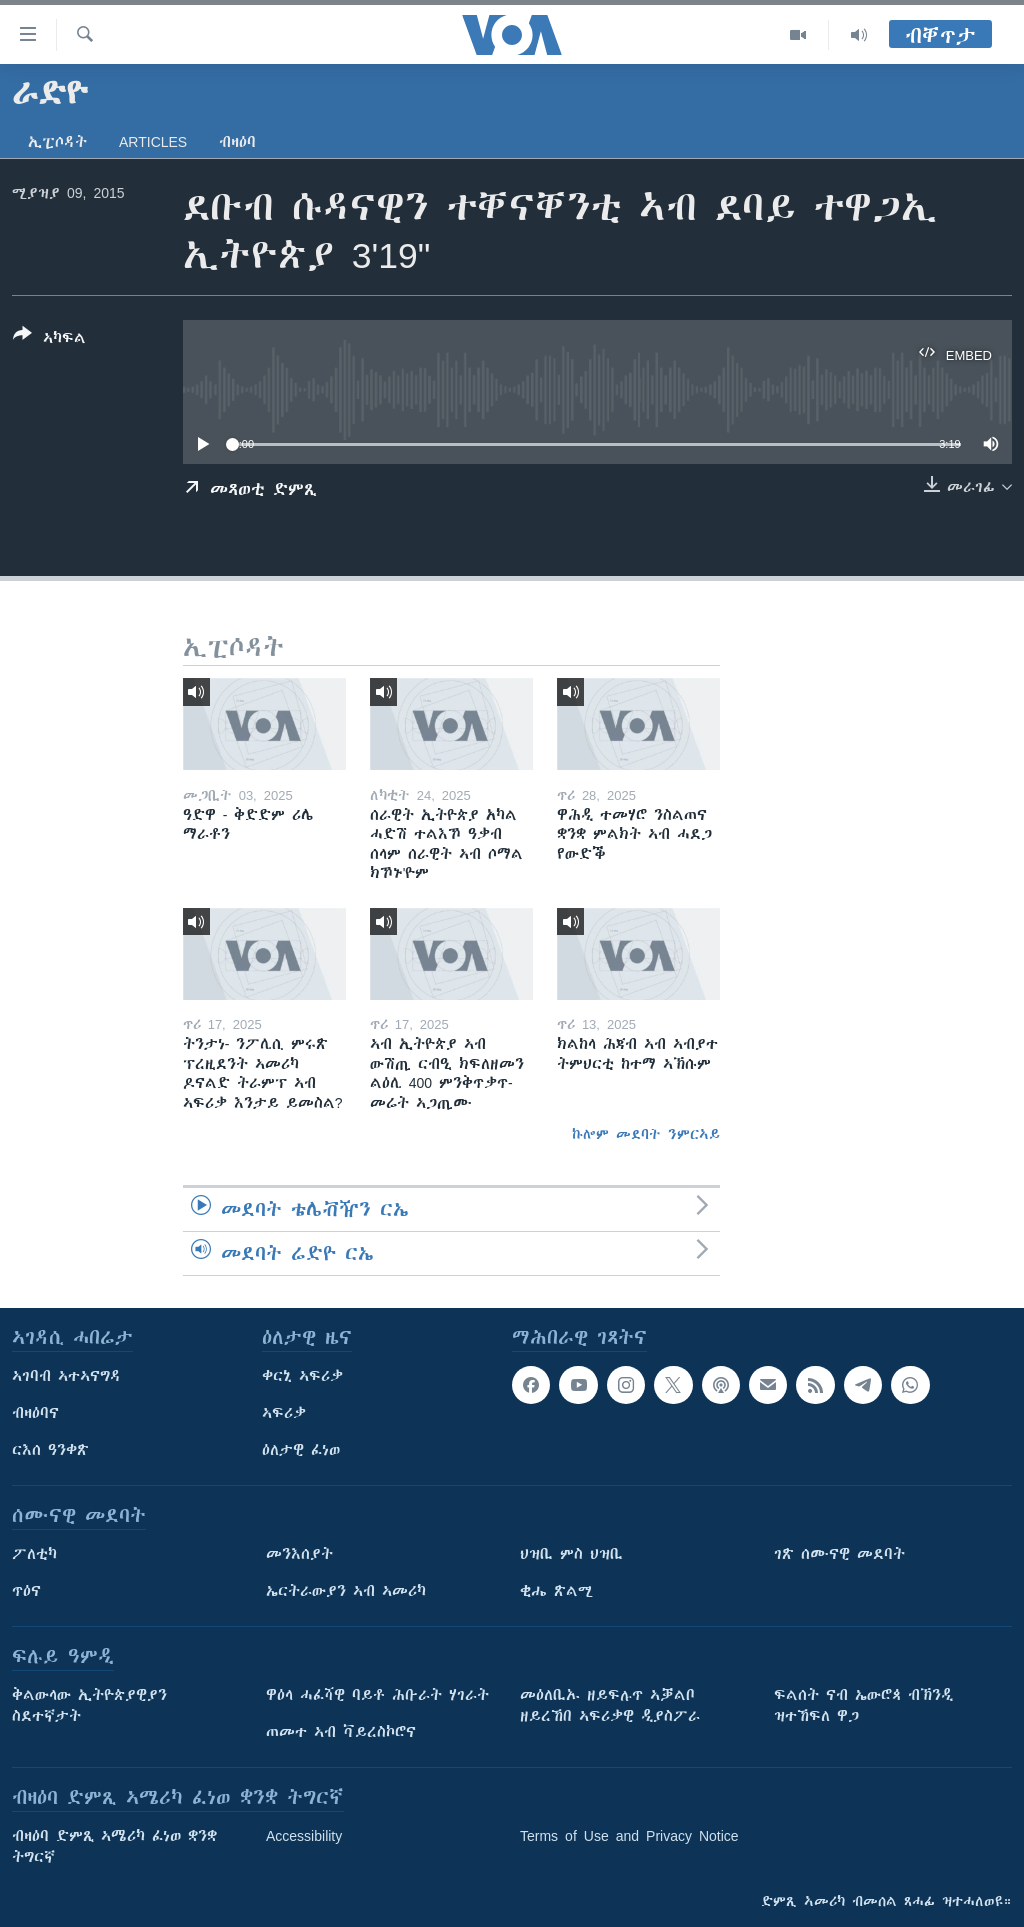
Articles (153, 142)
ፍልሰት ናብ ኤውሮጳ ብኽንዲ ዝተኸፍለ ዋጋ (863, 1705)
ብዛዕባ (237, 142)
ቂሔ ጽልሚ (556, 1591)
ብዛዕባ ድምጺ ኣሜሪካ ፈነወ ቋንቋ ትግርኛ (114, 1846)
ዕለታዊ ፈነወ (301, 1450)
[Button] (49, 340)
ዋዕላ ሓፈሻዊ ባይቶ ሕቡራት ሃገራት (377, 1695)
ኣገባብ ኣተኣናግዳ (66, 1376)
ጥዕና (26, 1591)
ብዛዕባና (35, 1413)
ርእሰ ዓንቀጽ (50, 1450)
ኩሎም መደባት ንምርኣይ (646, 1134)
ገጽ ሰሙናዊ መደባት (839, 1554)
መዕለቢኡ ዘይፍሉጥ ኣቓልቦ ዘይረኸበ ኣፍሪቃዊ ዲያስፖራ (610, 1705)
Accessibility (304, 1836)
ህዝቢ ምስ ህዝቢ (571, 1554)
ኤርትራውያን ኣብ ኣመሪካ (346, 1591)
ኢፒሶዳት (57, 142)
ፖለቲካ (34, 1554)
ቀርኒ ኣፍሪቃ (302, 1376)
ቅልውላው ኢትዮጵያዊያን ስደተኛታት (89, 1705)
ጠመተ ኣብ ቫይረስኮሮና (341, 1732)
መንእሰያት (299, 1554)
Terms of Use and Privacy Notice (629, 1836)
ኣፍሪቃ (284, 1413)
